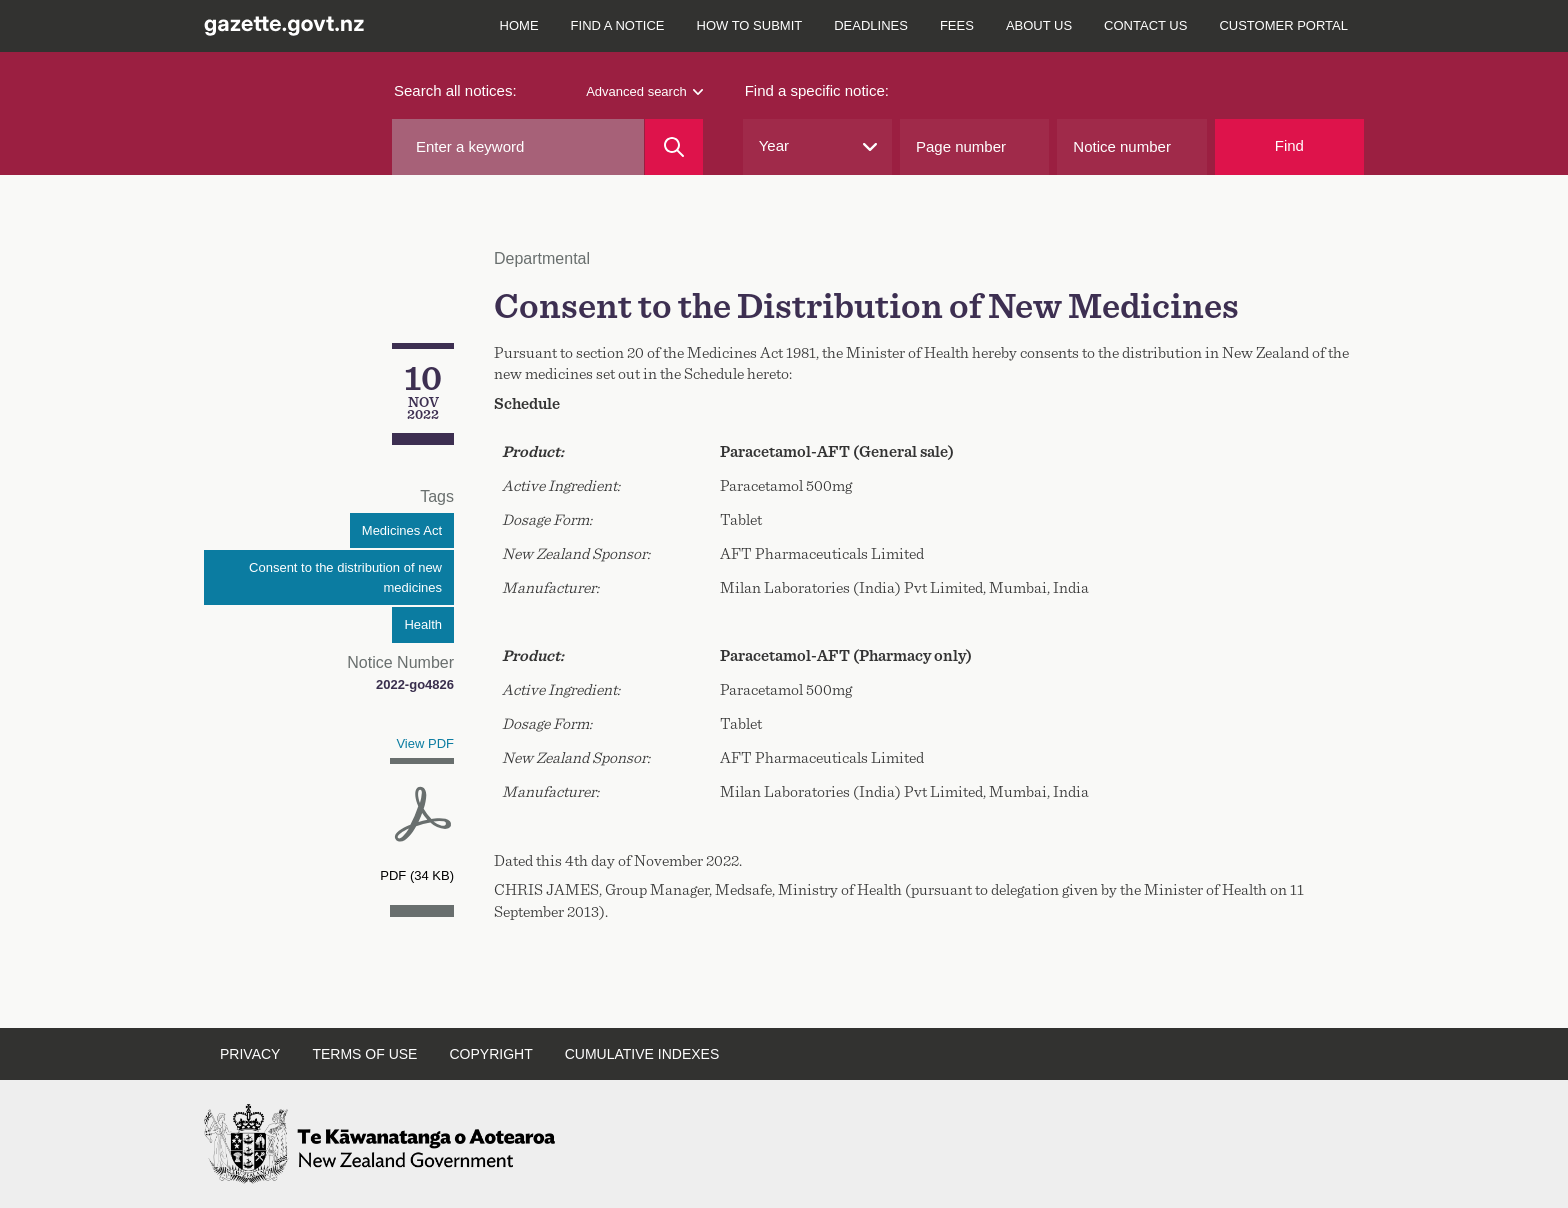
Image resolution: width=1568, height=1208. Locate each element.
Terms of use (364, 1054)
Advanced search (644, 91)
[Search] (673, 147)
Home (519, 25)
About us (1039, 25)
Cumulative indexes (642, 1054)
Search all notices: (455, 90)
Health (423, 624)
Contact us (1145, 25)
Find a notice (618, 25)
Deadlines (871, 25)
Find (1289, 145)
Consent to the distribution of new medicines (345, 577)
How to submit (750, 25)
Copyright (490, 1054)
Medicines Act (402, 530)
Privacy (250, 1054)
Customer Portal (1283, 25)
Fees (957, 25)
